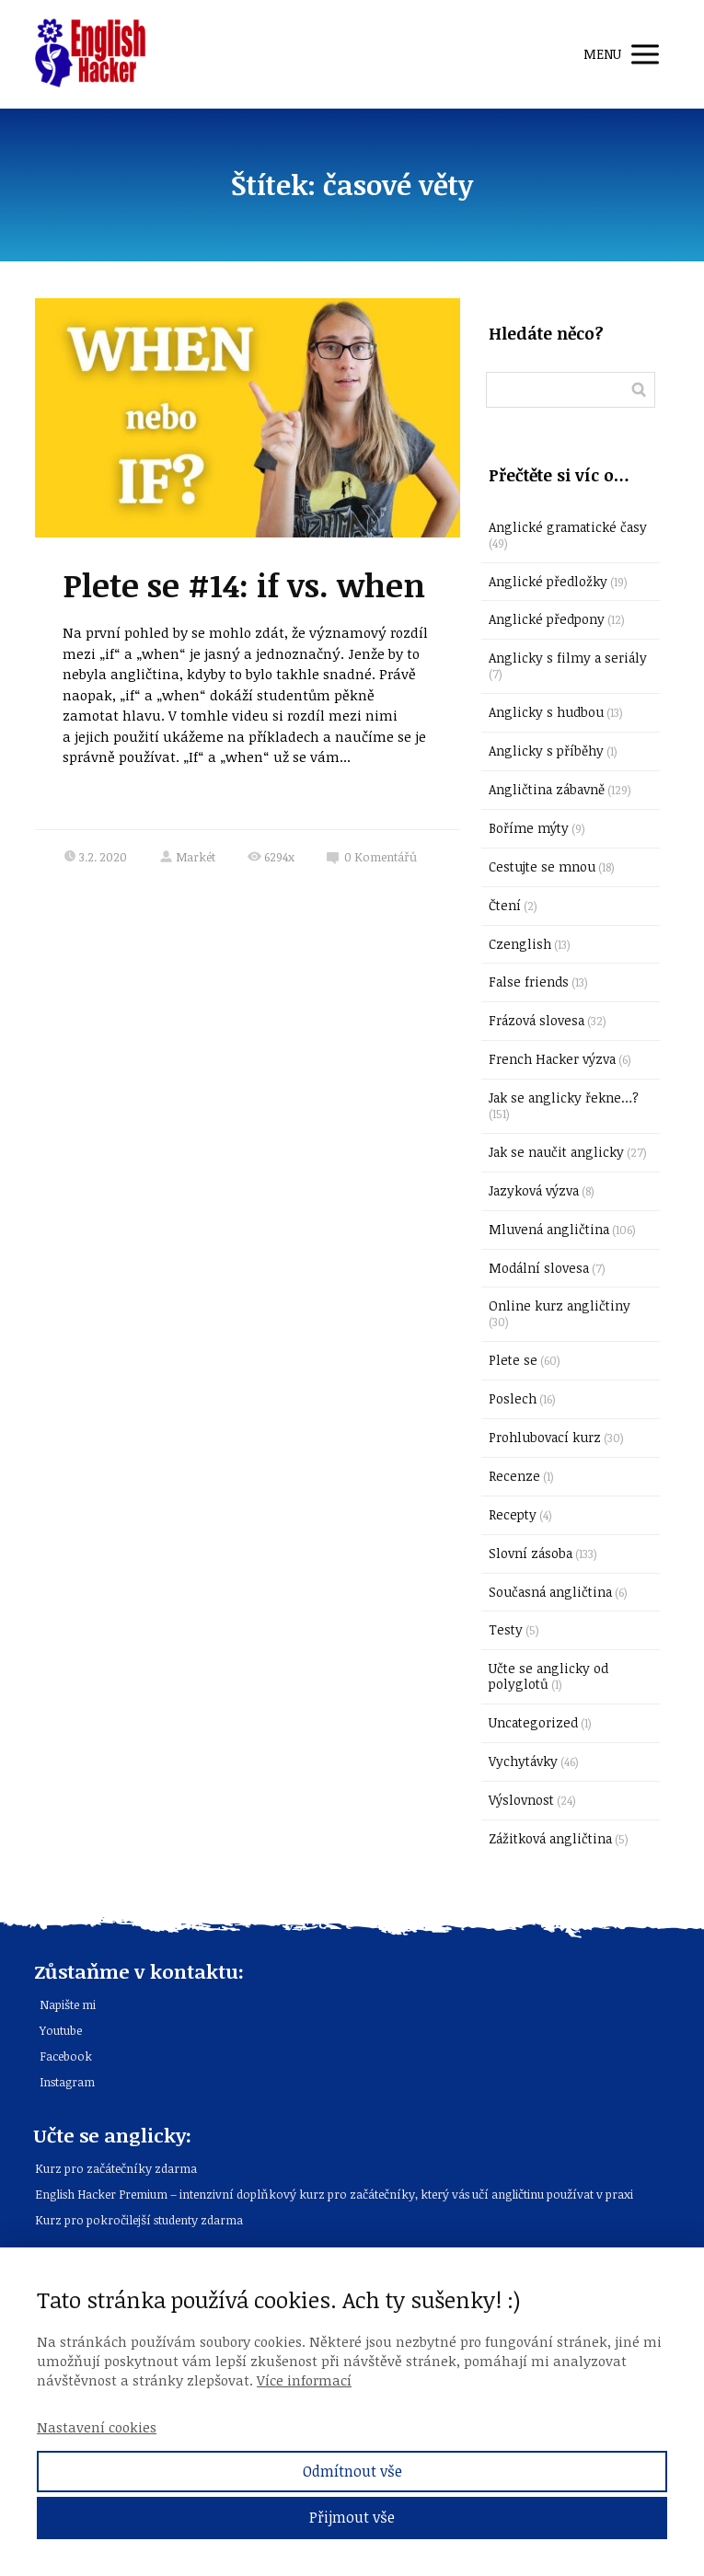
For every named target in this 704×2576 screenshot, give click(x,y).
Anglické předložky (548, 581)
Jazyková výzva (534, 1190)
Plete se (513, 1360)
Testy (506, 1629)
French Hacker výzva (552, 1059)
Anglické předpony (547, 619)
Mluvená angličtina (549, 1229)
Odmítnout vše (352, 2471)
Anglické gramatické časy (568, 527)
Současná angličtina (550, 1591)
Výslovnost (521, 1799)
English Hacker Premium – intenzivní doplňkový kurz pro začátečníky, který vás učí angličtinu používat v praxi (334, 2194)
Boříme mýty (529, 828)
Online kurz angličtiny (559, 1305)
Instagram (67, 2082)
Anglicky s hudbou (546, 712)
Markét (187, 857)
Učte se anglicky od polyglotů (548, 1675)
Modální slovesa (539, 1267)
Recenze (514, 1475)
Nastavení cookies (96, 2427)
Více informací (304, 2380)
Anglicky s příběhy (546, 750)
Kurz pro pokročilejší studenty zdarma (139, 2220)
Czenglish (520, 944)
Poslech (513, 1398)
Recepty (513, 1514)
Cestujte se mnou (542, 866)
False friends (529, 981)
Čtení (505, 905)
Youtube (61, 2030)
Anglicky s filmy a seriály (568, 657)
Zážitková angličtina (550, 1838)
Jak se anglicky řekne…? (564, 1097)
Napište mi (68, 2004)
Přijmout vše (352, 2517)
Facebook (66, 2056)
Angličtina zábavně (547, 789)
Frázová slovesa (536, 1020)
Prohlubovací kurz (545, 1437)
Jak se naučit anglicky (556, 1152)
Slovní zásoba (530, 1553)
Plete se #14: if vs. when (244, 584)
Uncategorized (533, 1722)
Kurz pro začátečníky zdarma (116, 2168)
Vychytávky (523, 1761)
